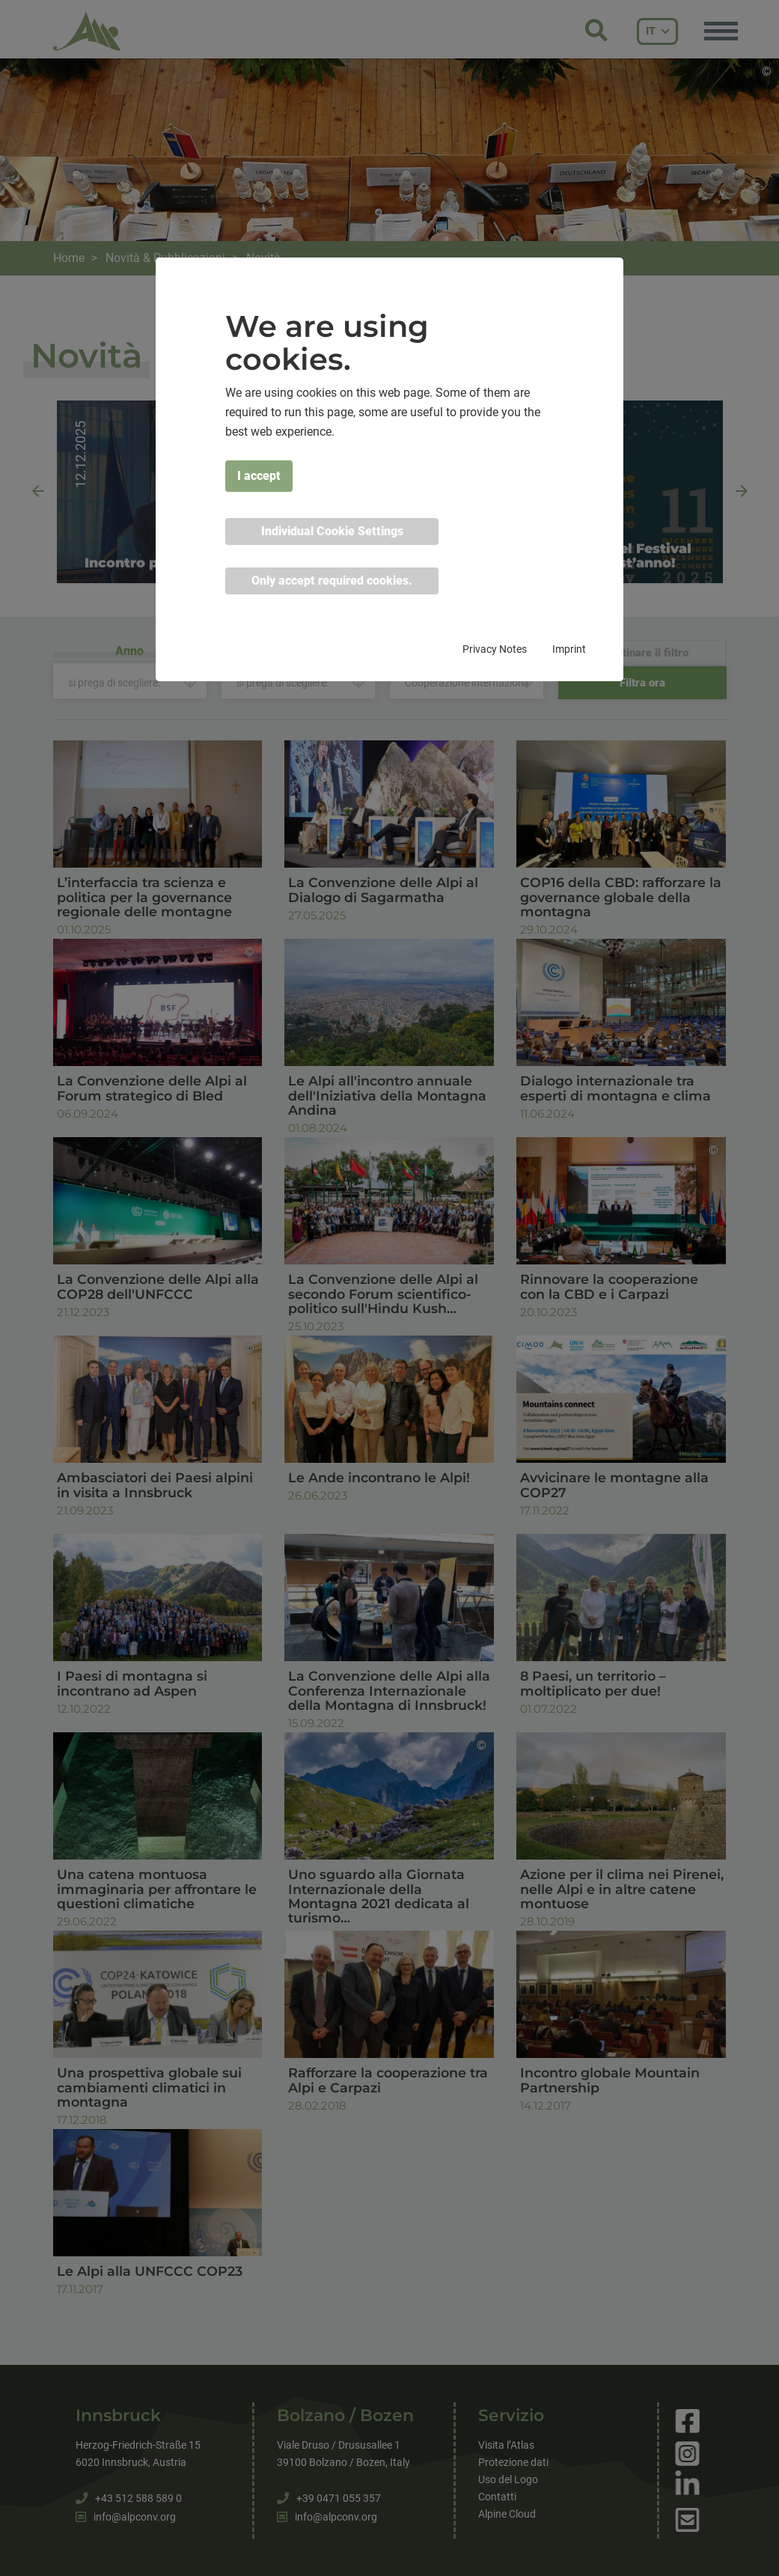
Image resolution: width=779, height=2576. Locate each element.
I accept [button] (259, 476)
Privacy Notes (494, 649)
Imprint (569, 649)
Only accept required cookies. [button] (331, 580)
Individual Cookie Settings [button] (332, 531)
